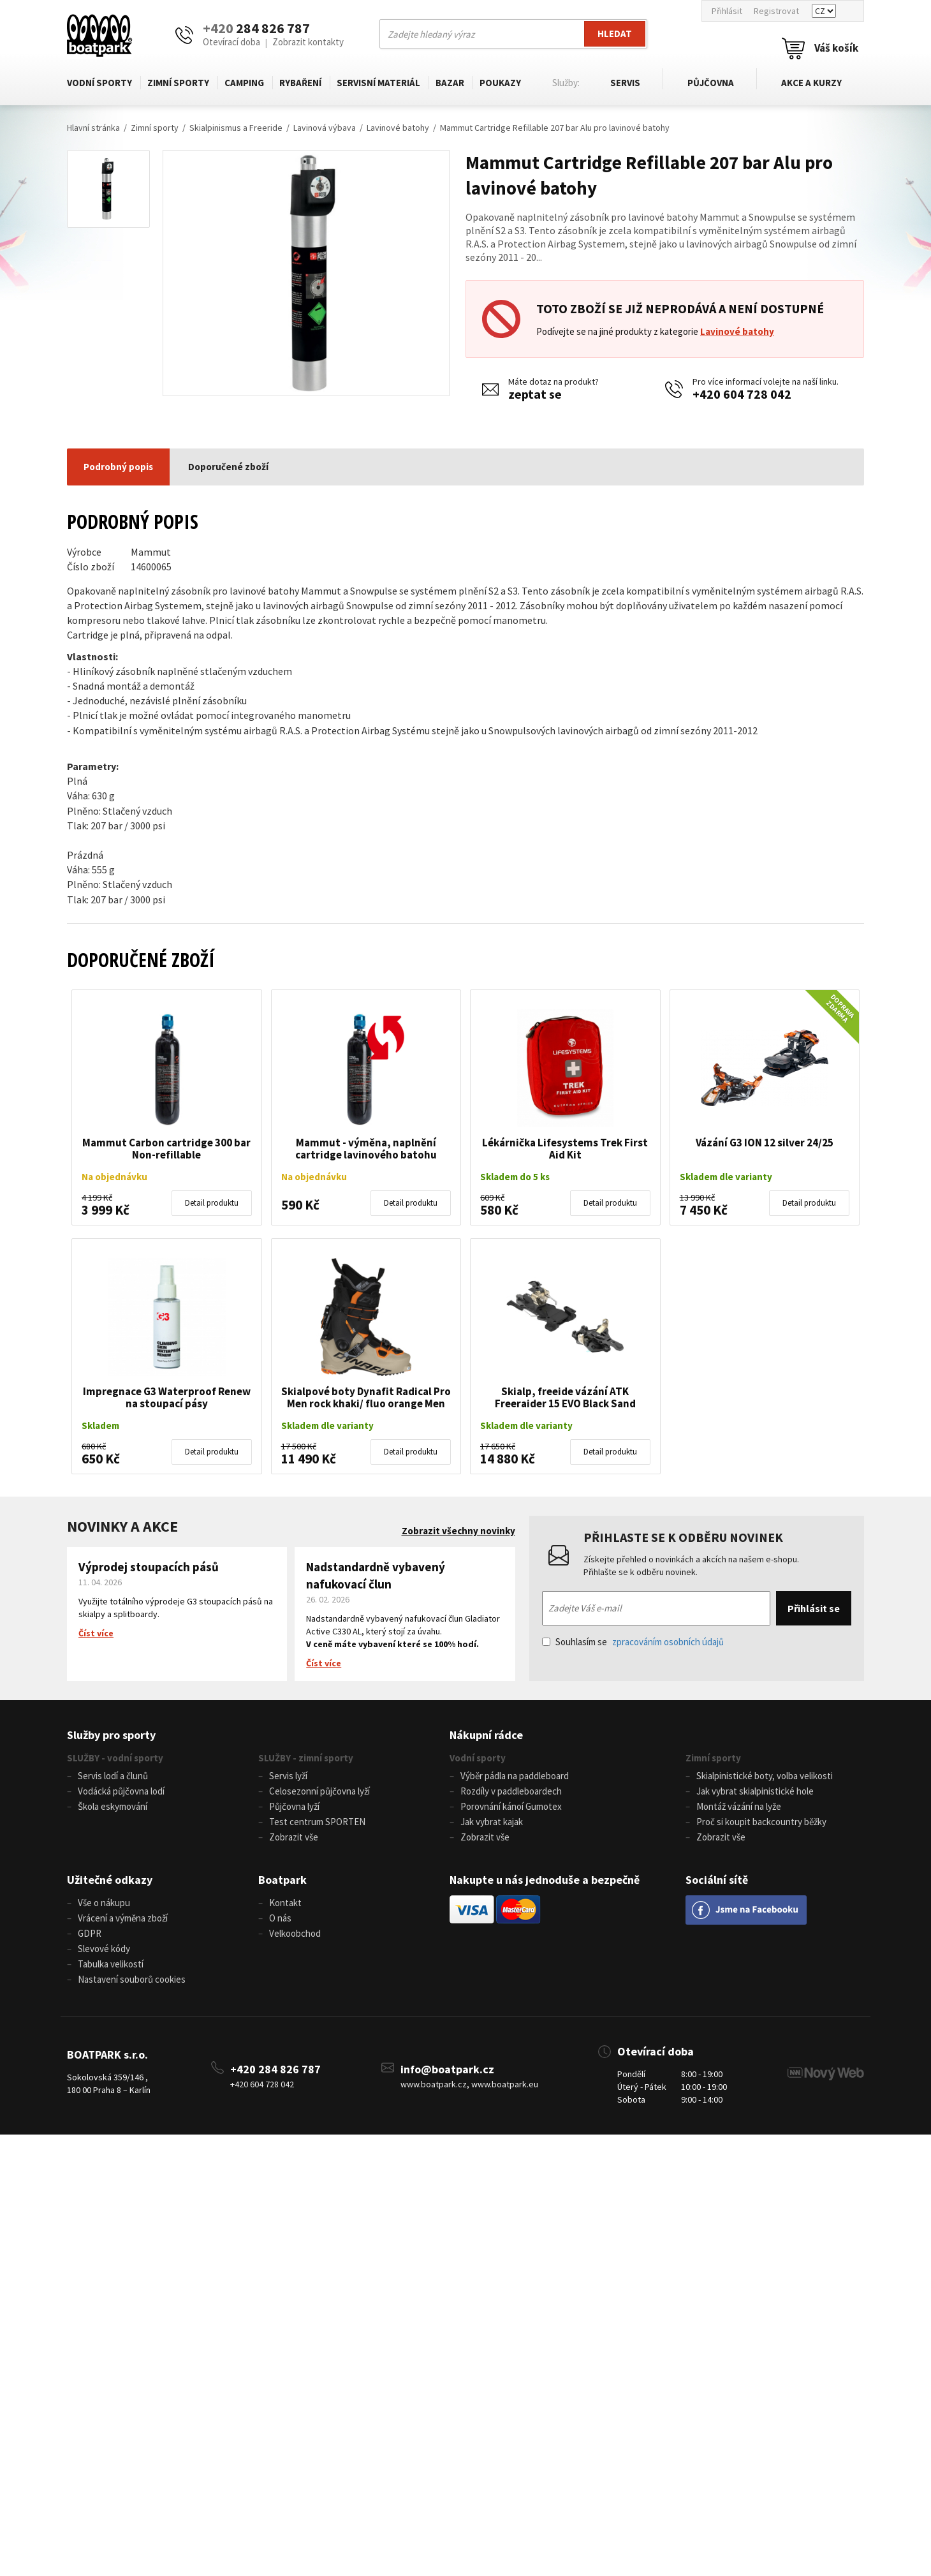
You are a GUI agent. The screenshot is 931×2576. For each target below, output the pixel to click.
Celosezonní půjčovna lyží (319, 1791)
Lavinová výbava (324, 127)
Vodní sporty (99, 83)
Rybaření (299, 83)
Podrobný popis (118, 467)
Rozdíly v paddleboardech (511, 1791)
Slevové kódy (104, 1949)
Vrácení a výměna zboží (123, 1918)
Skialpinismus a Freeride (235, 127)
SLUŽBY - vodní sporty (115, 1758)
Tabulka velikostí (110, 1964)
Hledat (614, 33)
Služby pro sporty (111, 1735)
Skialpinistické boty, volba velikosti (764, 1776)
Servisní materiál (376, 83)
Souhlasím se (633, 1641)
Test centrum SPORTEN (317, 1822)
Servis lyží (288, 1776)
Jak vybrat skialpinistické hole (755, 1791)
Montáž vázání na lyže (738, 1806)
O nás (280, 1918)
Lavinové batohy (398, 127)
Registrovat (776, 11)
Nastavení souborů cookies (132, 1979)
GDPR (89, 1933)
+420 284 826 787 (275, 2069)
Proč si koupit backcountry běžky (761, 1822)
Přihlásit (727, 11)
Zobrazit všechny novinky (458, 1531)
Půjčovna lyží (294, 1806)
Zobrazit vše (293, 1837)
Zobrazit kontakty (308, 42)
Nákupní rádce (486, 1735)
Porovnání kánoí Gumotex (511, 1806)
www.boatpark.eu (504, 2084)
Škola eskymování (112, 1806)
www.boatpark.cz (433, 2084)
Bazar (448, 83)
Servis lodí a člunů (113, 1776)
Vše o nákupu (104, 1903)
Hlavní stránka (93, 127)
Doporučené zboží (228, 467)
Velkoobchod (295, 1933)
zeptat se (535, 394)
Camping (243, 83)
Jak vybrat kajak (491, 1822)
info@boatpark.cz (447, 2069)
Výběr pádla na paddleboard (514, 1776)
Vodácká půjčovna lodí (121, 1791)
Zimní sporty (178, 83)
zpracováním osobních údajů (668, 1642)
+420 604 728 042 (742, 394)
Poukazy (497, 83)
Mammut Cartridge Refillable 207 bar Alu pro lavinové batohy (555, 127)
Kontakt (285, 1903)
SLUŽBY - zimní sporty (305, 1758)
